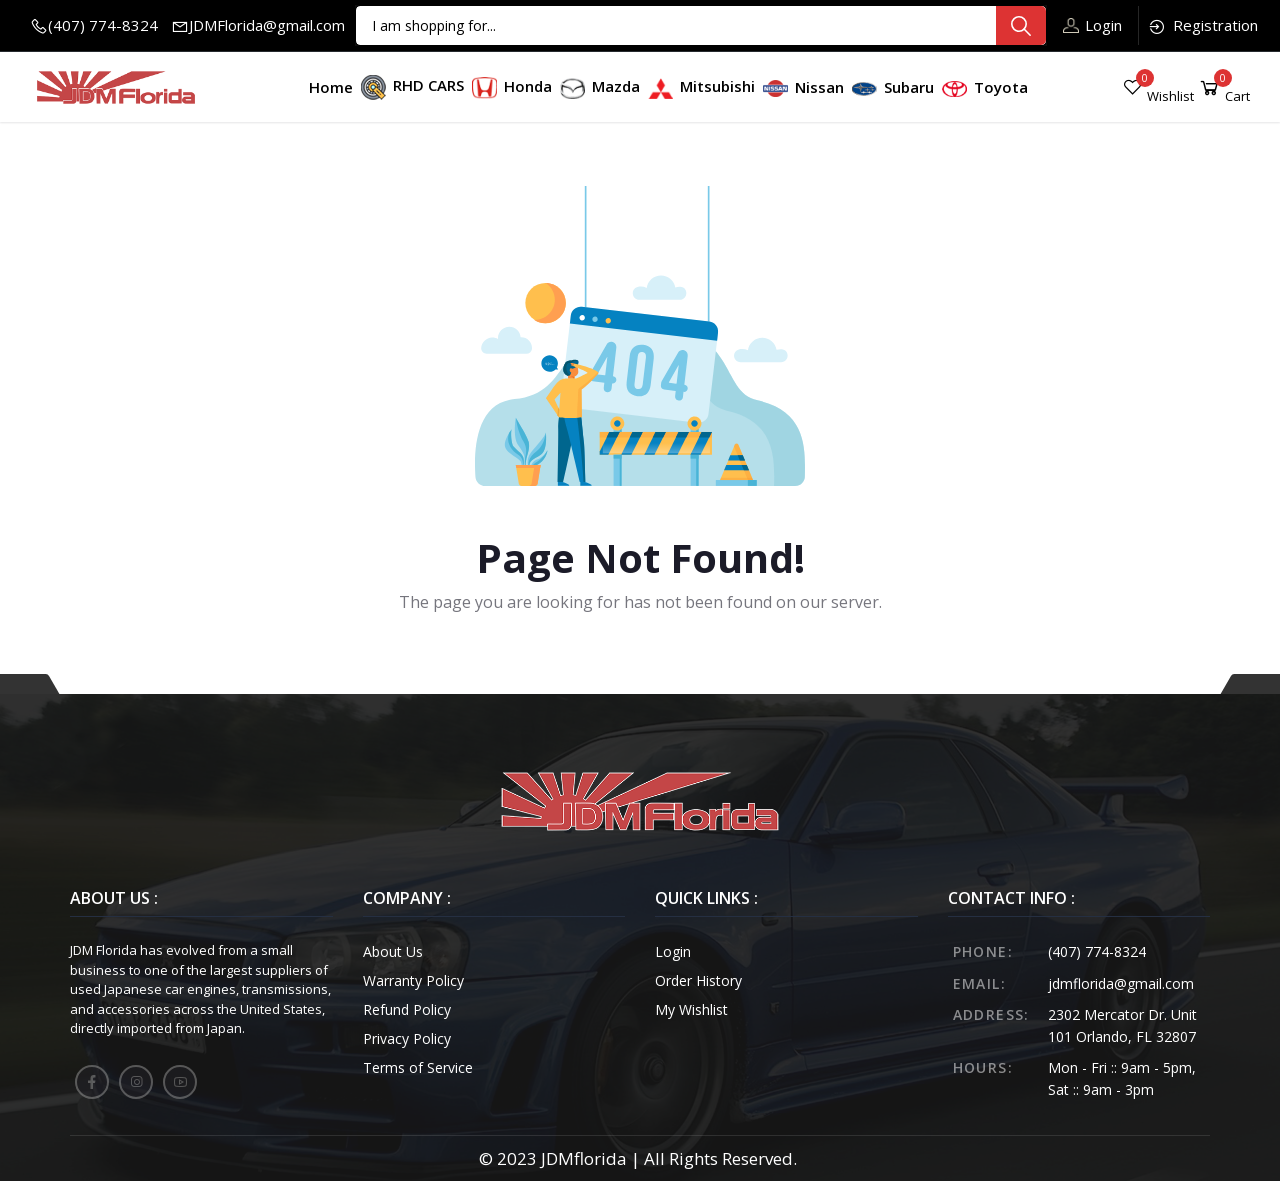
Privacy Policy (407, 1038)
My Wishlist (691, 1009)
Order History (698, 980)
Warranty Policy (413, 980)
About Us (393, 951)
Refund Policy (407, 1009)
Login (1092, 25)
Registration (1202, 25)
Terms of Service (418, 1067)
